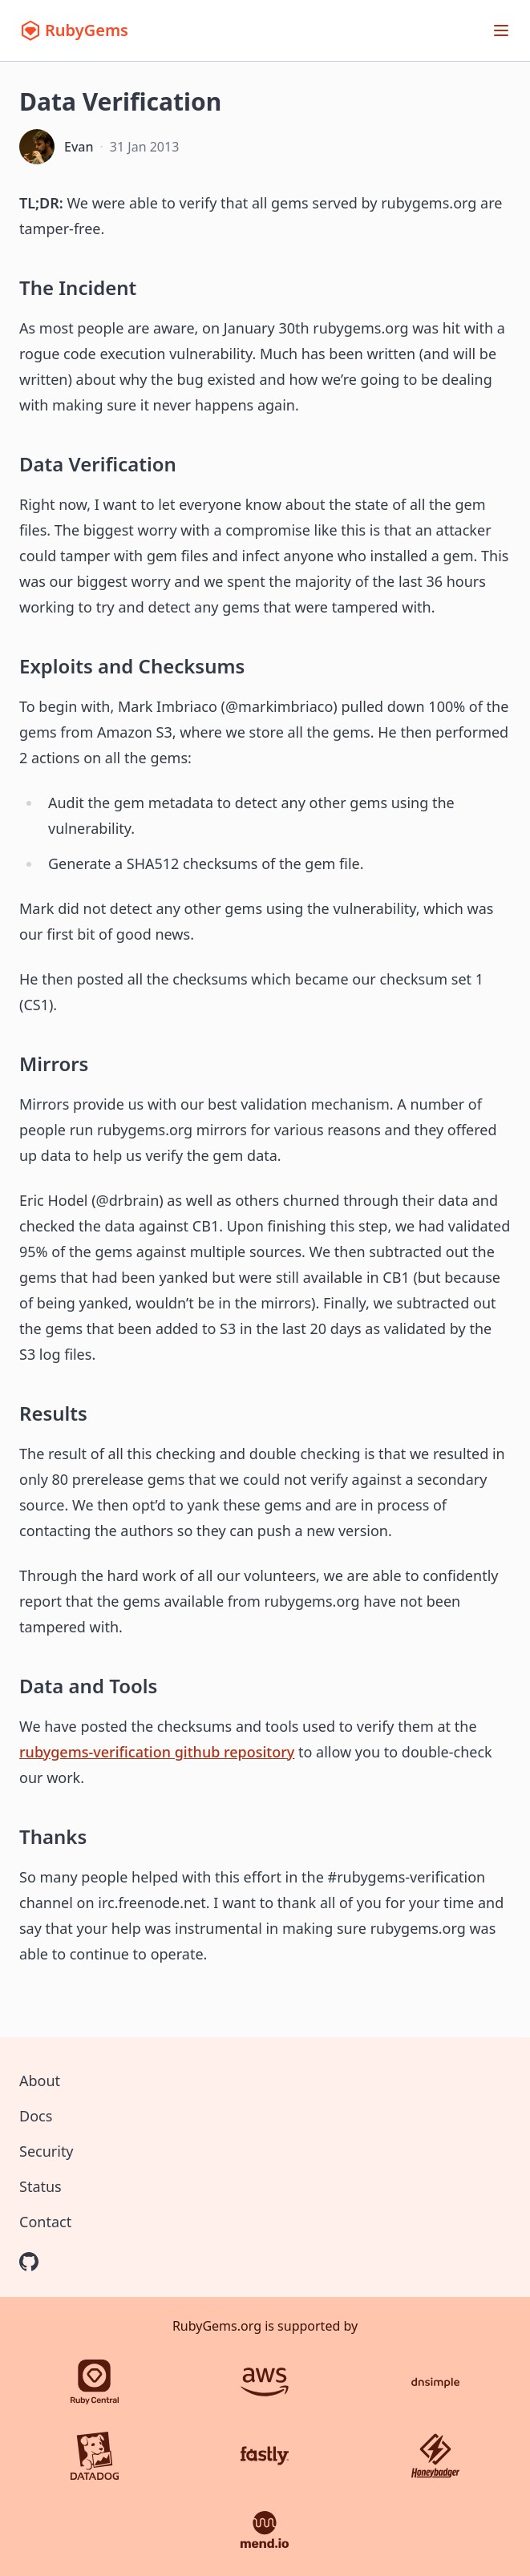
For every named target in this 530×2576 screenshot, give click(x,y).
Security (46, 2151)
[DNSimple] (435, 2382)
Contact (45, 2221)
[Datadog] (94, 2455)
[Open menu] (501, 30)
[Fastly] (264, 2455)
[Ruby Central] (94, 2382)
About (39, 2080)
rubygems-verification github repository (156, 1751)
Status (40, 2186)
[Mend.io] (264, 2529)
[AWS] (264, 2382)
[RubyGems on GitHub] (29, 2261)
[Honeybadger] (435, 2455)
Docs (35, 2115)
